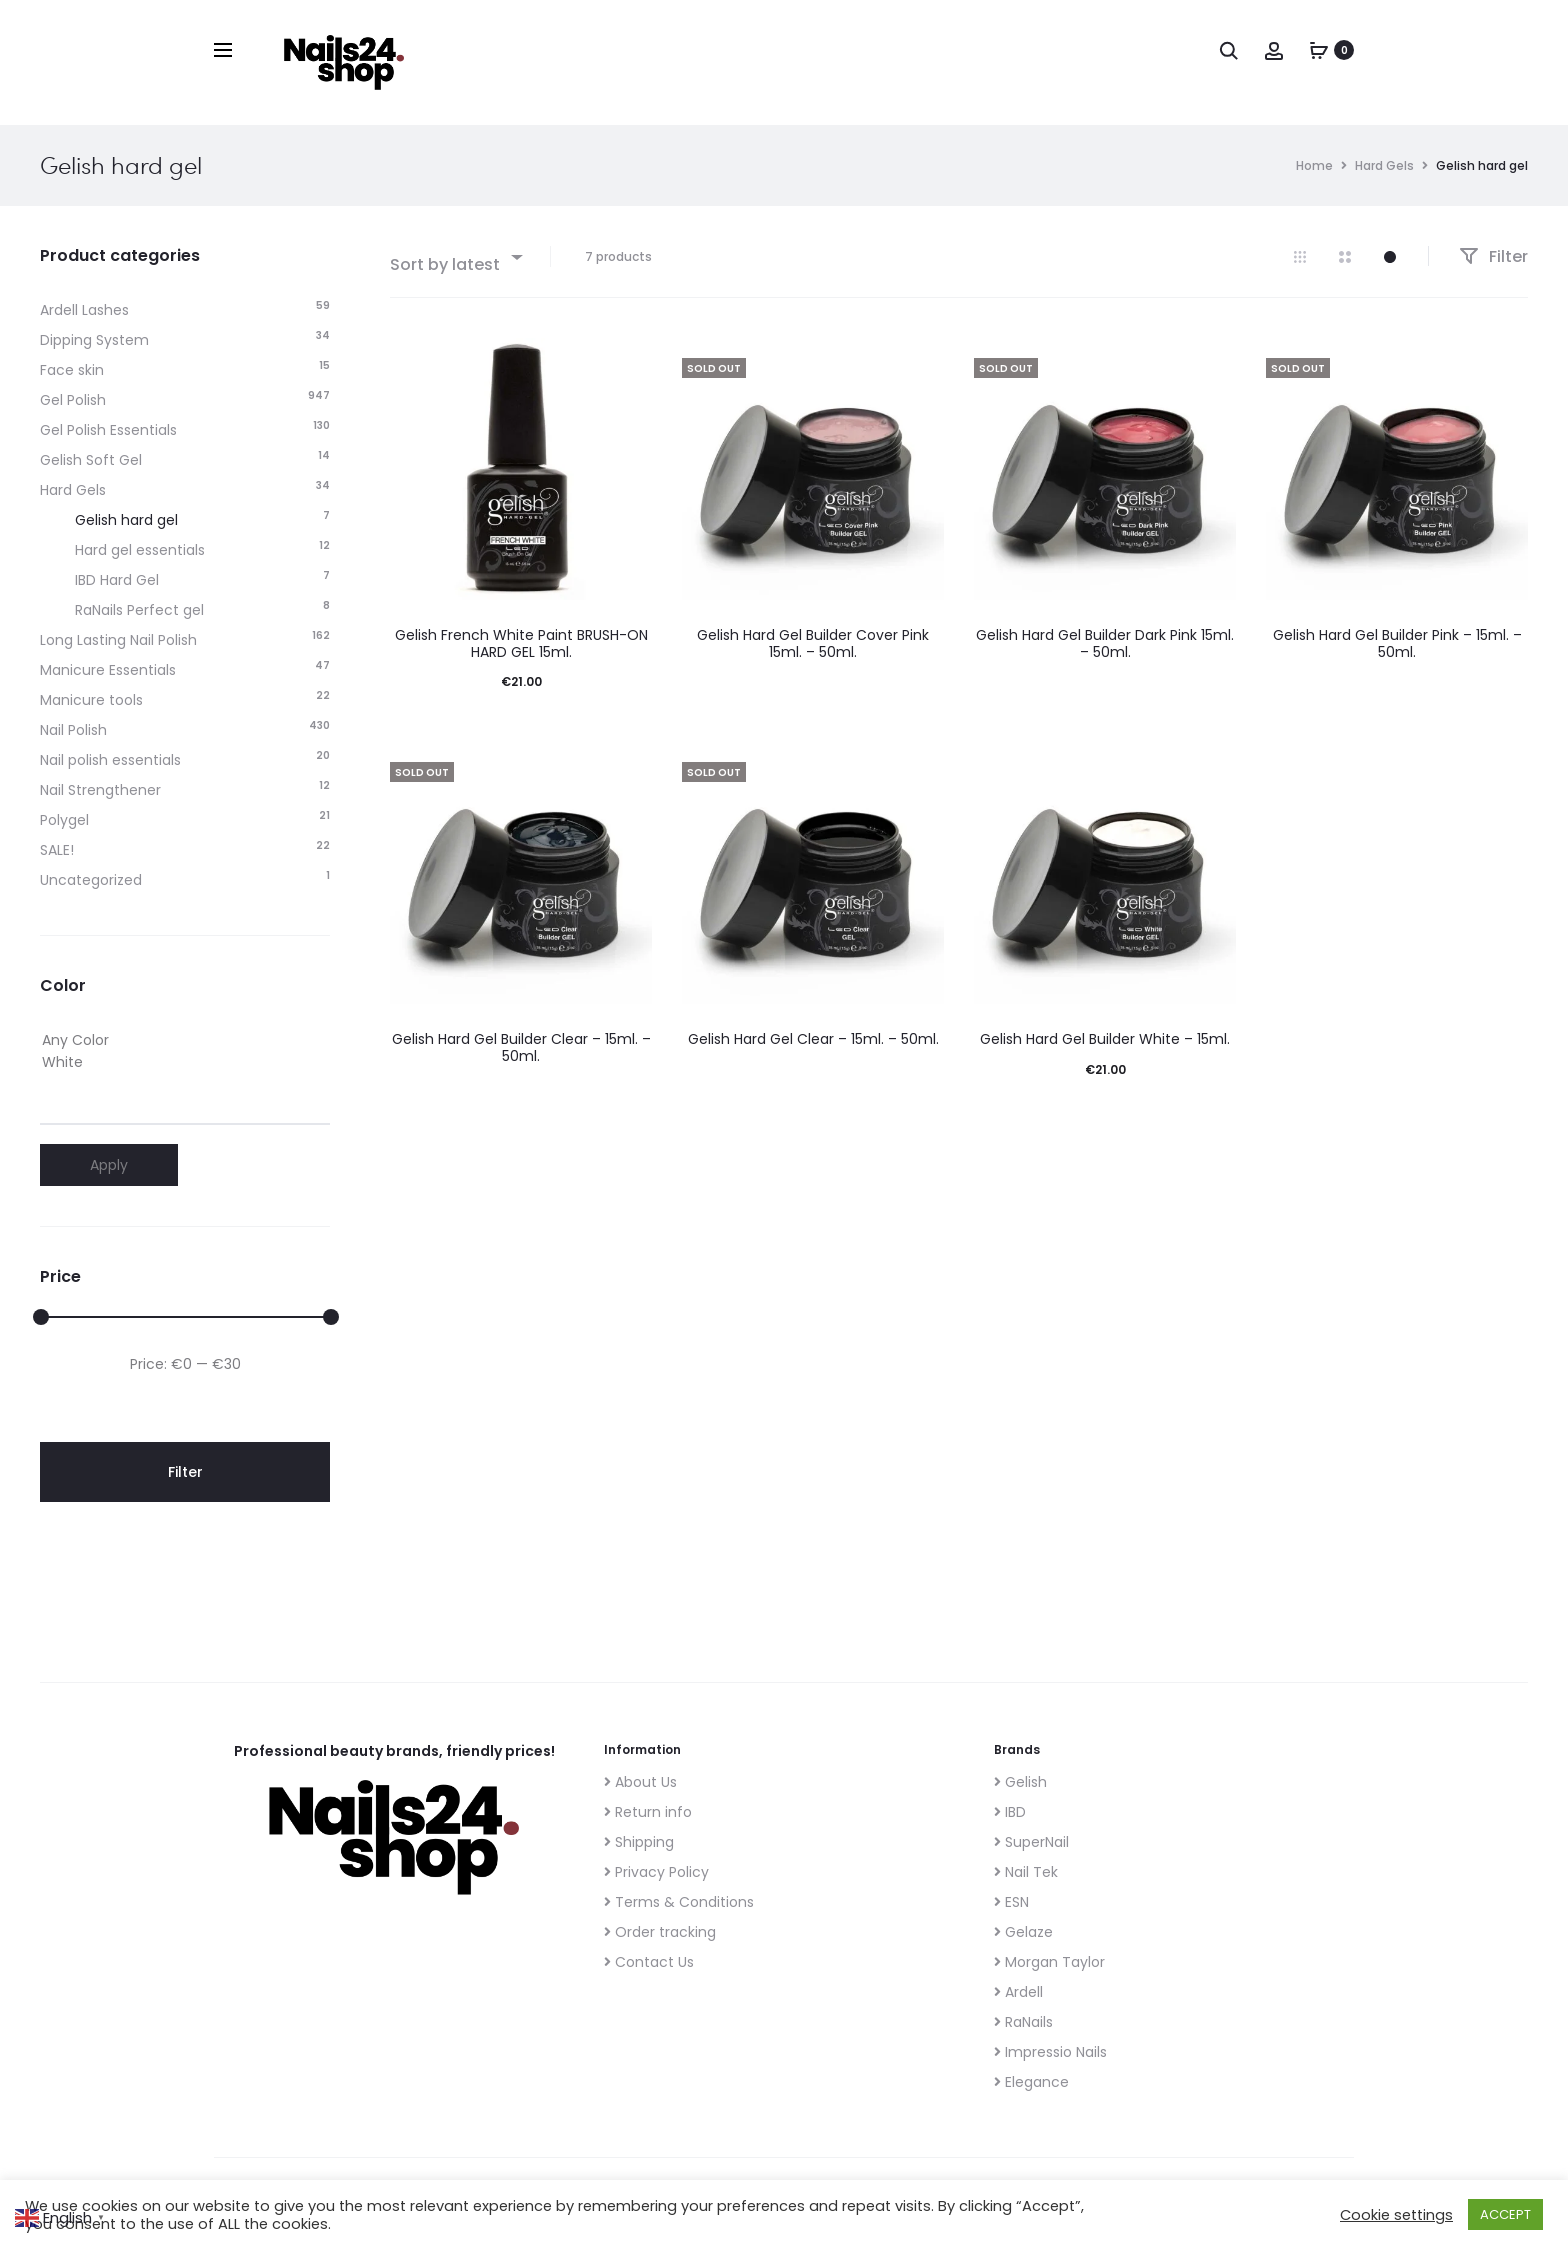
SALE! (57, 850)
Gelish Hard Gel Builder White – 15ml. (1105, 1039)
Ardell (1018, 1992)
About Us (640, 1782)
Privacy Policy (656, 1872)
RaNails (1023, 2022)
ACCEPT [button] (1505, 2214)
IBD (1010, 1812)
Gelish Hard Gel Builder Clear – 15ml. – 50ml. (521, 1047)
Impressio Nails (1050, 2052)
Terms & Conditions (679, 1902)
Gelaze (1023, 1932)
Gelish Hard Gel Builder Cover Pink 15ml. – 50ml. (813, 643)
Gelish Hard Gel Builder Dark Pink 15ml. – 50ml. (1105, 643)
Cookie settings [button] (1396, 2215)
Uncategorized (91, 880)
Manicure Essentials (108, 670)
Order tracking (660, 1932)
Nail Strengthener (100, 790)
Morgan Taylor (1049, 1962)
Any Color (185, 1041)
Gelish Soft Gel (91, 460)
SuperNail (1031, 1842)
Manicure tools (91, 700)
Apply (109, 1165)
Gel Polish (73, 400)
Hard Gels (1384, 165)
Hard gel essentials (140, 550)
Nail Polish (73, 730)
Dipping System (94, 340)
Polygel (64, 820)
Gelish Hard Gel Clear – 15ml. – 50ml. (813, 1039)
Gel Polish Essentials (108, 430)
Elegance (1031, 2082)
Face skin (72, 370)
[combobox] (455, 256)
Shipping (639, 1842)
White (185, 1063)
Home (1314, 165)
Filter (1493, 256)
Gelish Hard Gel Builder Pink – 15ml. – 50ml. (1397, 643)
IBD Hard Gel (117, 580)
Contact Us (649, 1962)
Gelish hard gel (126, 520)
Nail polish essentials (110, 760)
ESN (1011, 1902)
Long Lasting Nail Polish (118, 640)
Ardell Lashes (84, 310)
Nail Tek (1026, 1872)
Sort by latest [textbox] (445, 264)
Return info (648, 1812)
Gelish (1020, 1782)
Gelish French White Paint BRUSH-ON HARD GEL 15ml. (521, 643)
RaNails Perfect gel (139, 610)
